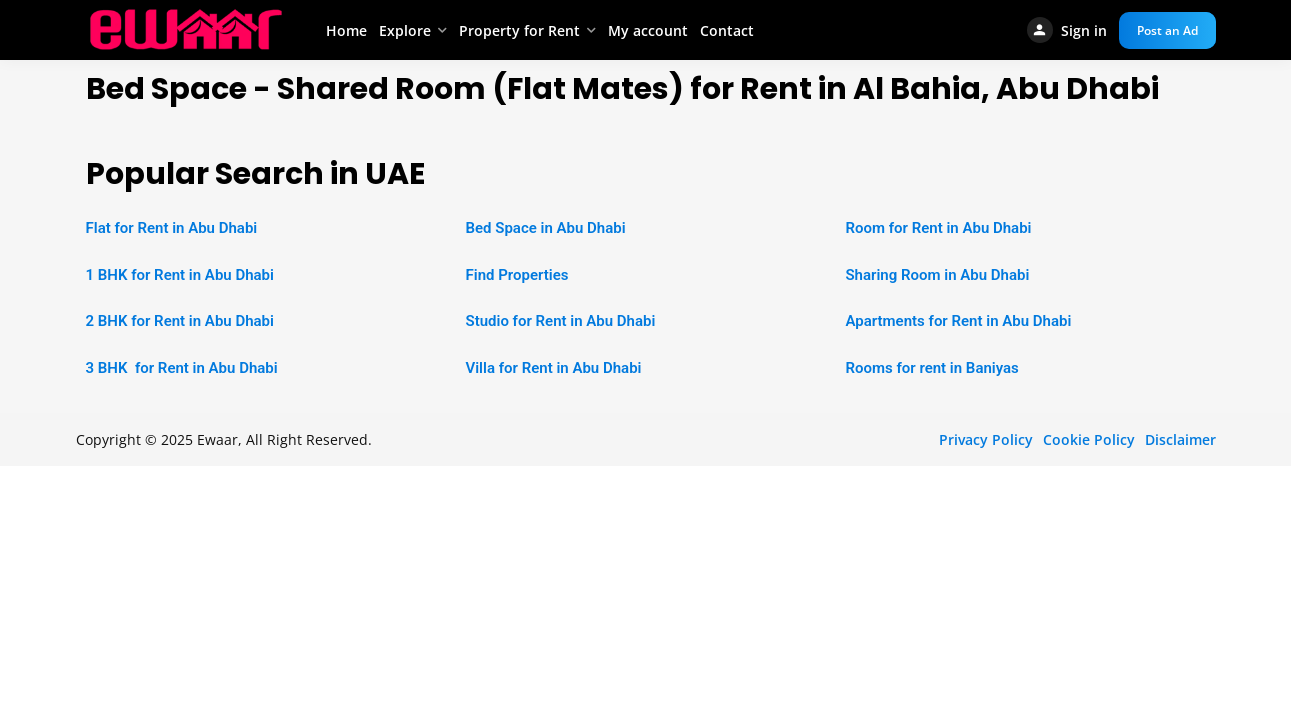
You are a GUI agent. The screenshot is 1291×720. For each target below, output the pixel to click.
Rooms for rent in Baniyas (931, 368)
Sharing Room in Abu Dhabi (937, 275)
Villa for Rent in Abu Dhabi (553, 368)
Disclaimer (1180, 439)
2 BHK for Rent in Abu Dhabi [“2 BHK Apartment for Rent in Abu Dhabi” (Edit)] (180, 321)
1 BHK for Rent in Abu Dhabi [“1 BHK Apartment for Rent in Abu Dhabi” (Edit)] (180, 275)
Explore (405, 30)
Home (346, 30)
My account (648, 30)
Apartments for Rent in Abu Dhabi (958, 321)
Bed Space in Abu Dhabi (545, 228)
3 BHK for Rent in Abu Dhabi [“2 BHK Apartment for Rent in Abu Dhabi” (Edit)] (182, 368)
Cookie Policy (1089, 439)
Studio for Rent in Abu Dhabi (560, 321)
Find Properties (516, 275)
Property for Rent (519, 30)
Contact (727, 30)
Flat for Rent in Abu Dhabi (172, 228)
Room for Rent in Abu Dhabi (938, 228)
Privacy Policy (986, 439)
